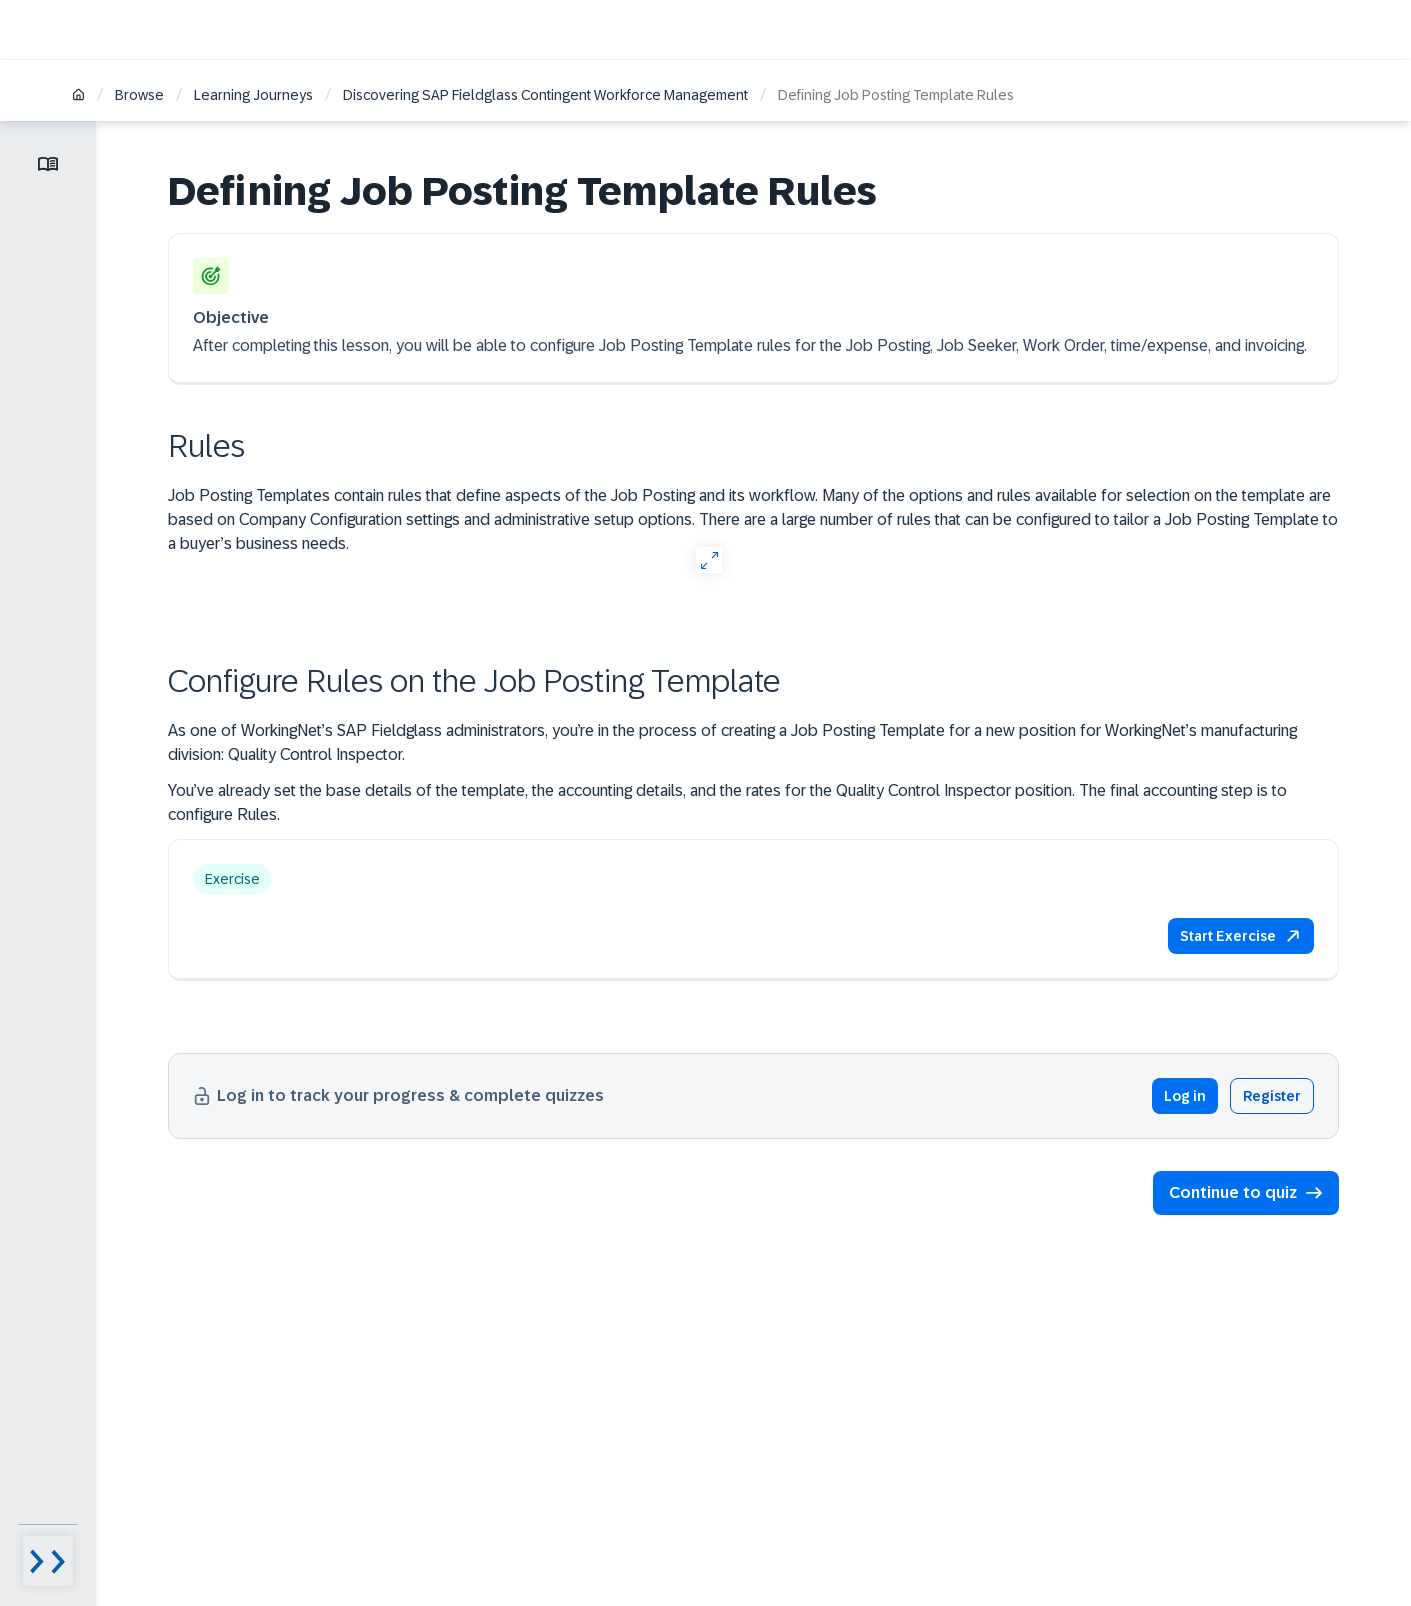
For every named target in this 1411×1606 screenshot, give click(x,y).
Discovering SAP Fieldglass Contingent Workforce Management (545, 95)
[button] (1241, 936)
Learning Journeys (253, 95)
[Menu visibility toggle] (48, 1561)
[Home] (78, 96)
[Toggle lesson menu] (48, 164)
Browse (139, 95)
